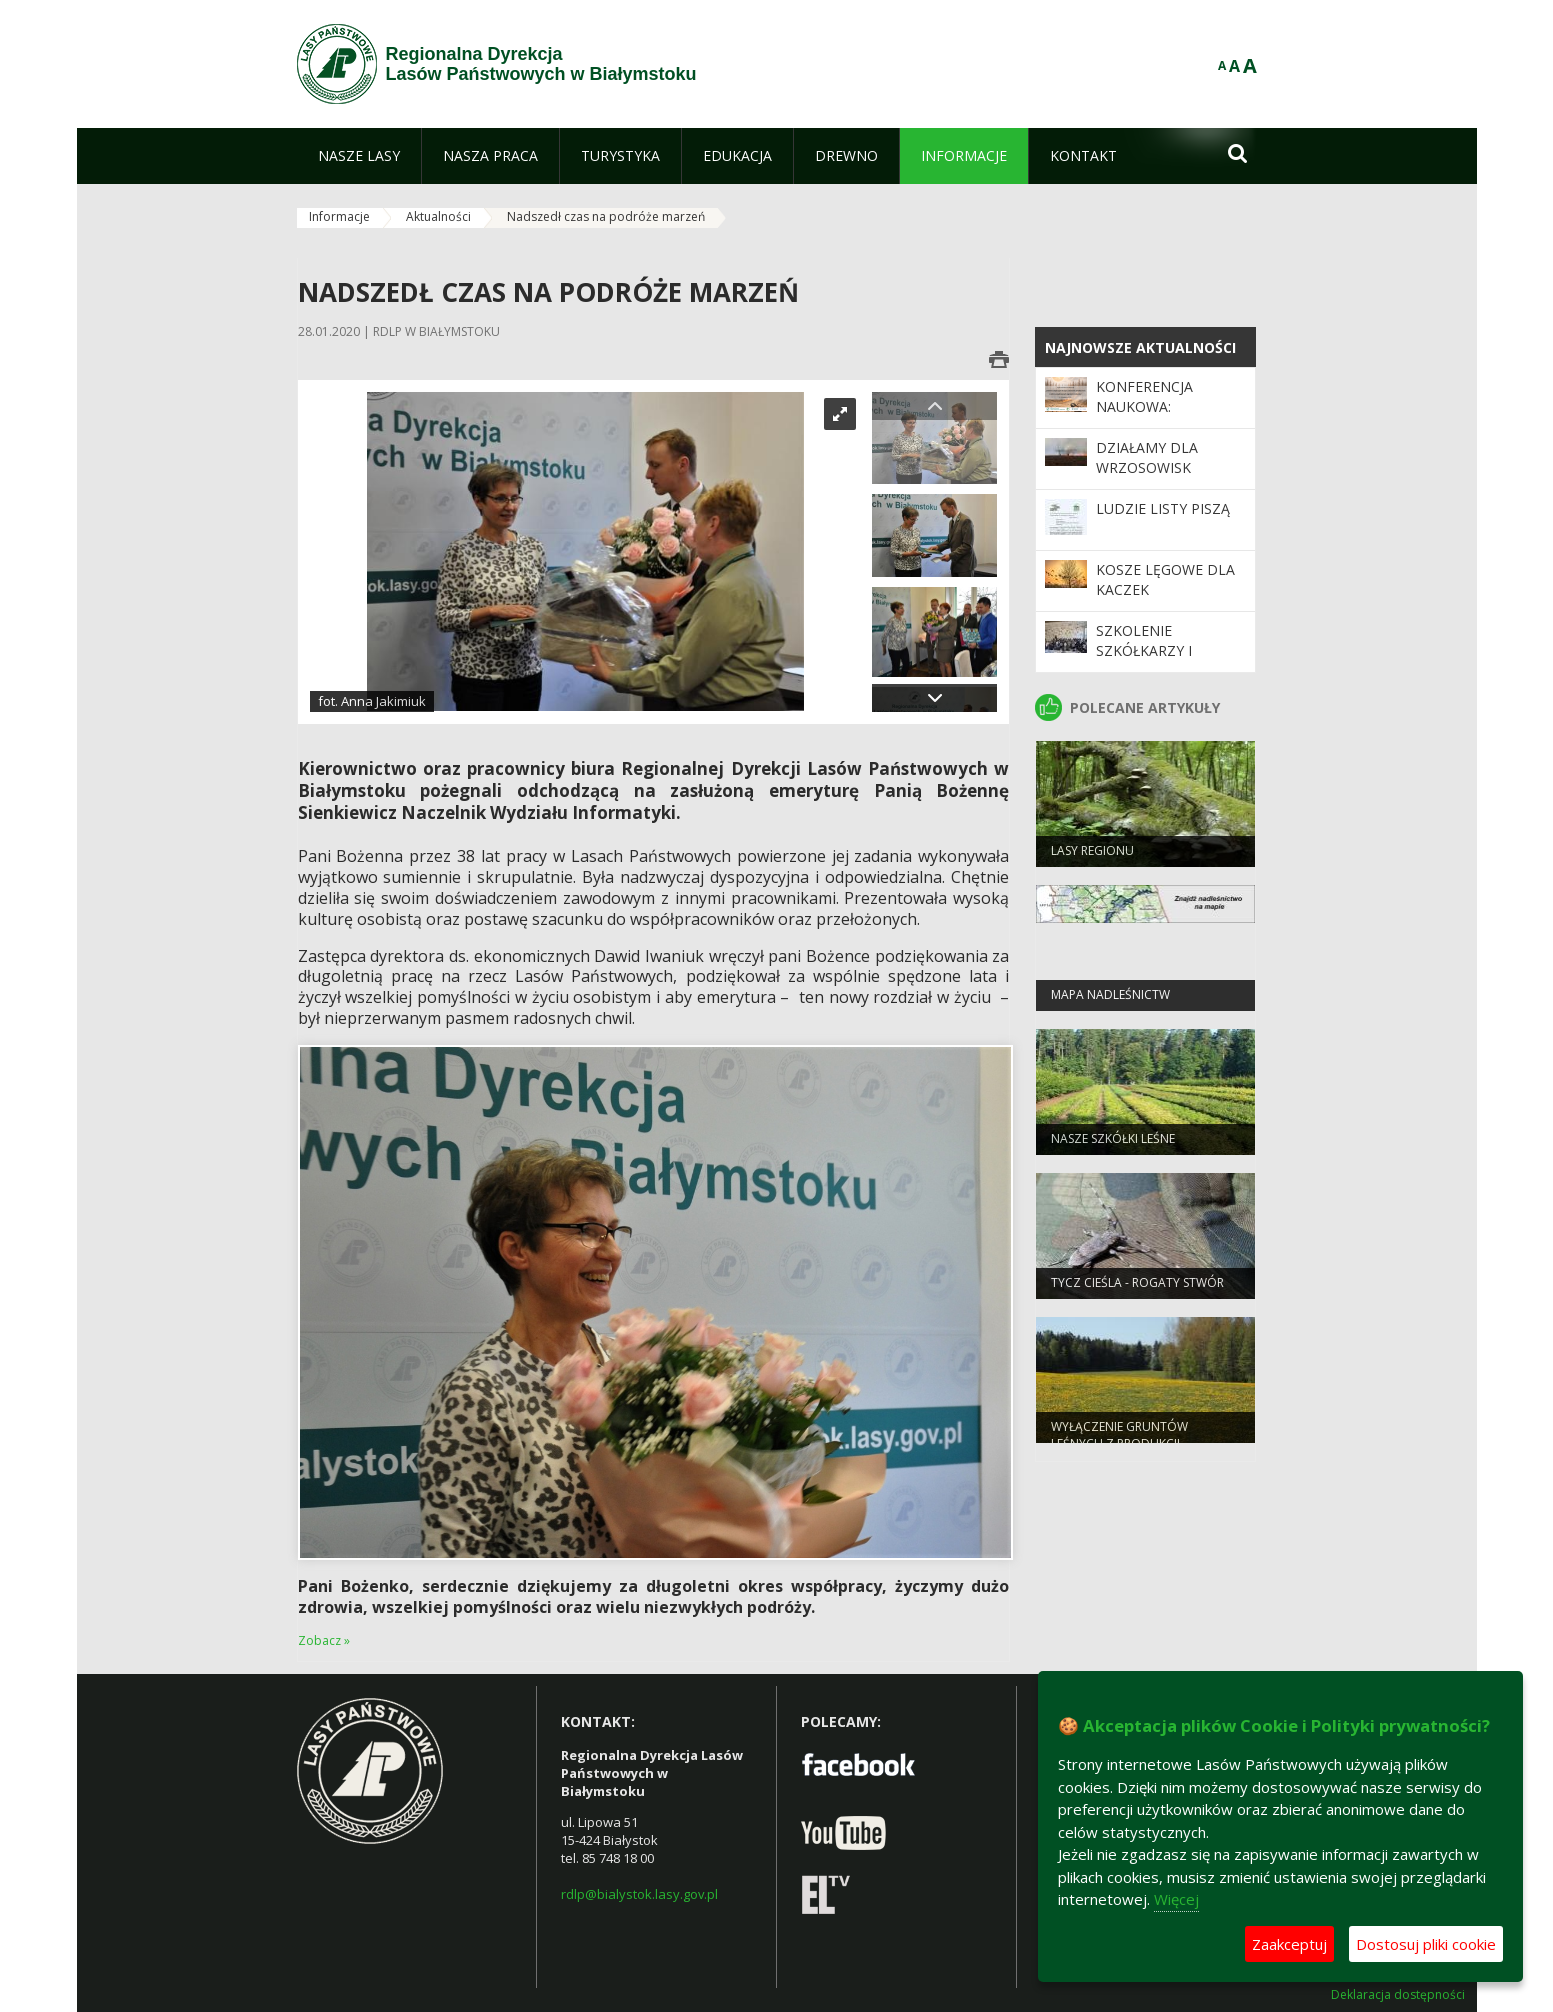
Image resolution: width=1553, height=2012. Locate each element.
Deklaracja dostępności (1398, 1995)
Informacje (339, 216)
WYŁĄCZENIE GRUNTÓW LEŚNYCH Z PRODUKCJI (1119, 1439)
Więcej (1176, 1899)
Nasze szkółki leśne (1113, 1142)
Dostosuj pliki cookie (1426, 1944)
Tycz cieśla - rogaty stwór (1137, 1286)
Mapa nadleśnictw (1110, 998)
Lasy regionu (1092, 854)
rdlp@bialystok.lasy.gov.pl (639, 1894)
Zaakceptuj (1289, 1944)
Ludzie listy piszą (1163, 508)
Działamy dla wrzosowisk (1147, 457)
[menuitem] (359, 156)
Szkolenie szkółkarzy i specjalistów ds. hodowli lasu (1159, 661)
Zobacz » (324, 1640)
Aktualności (438, 216)
